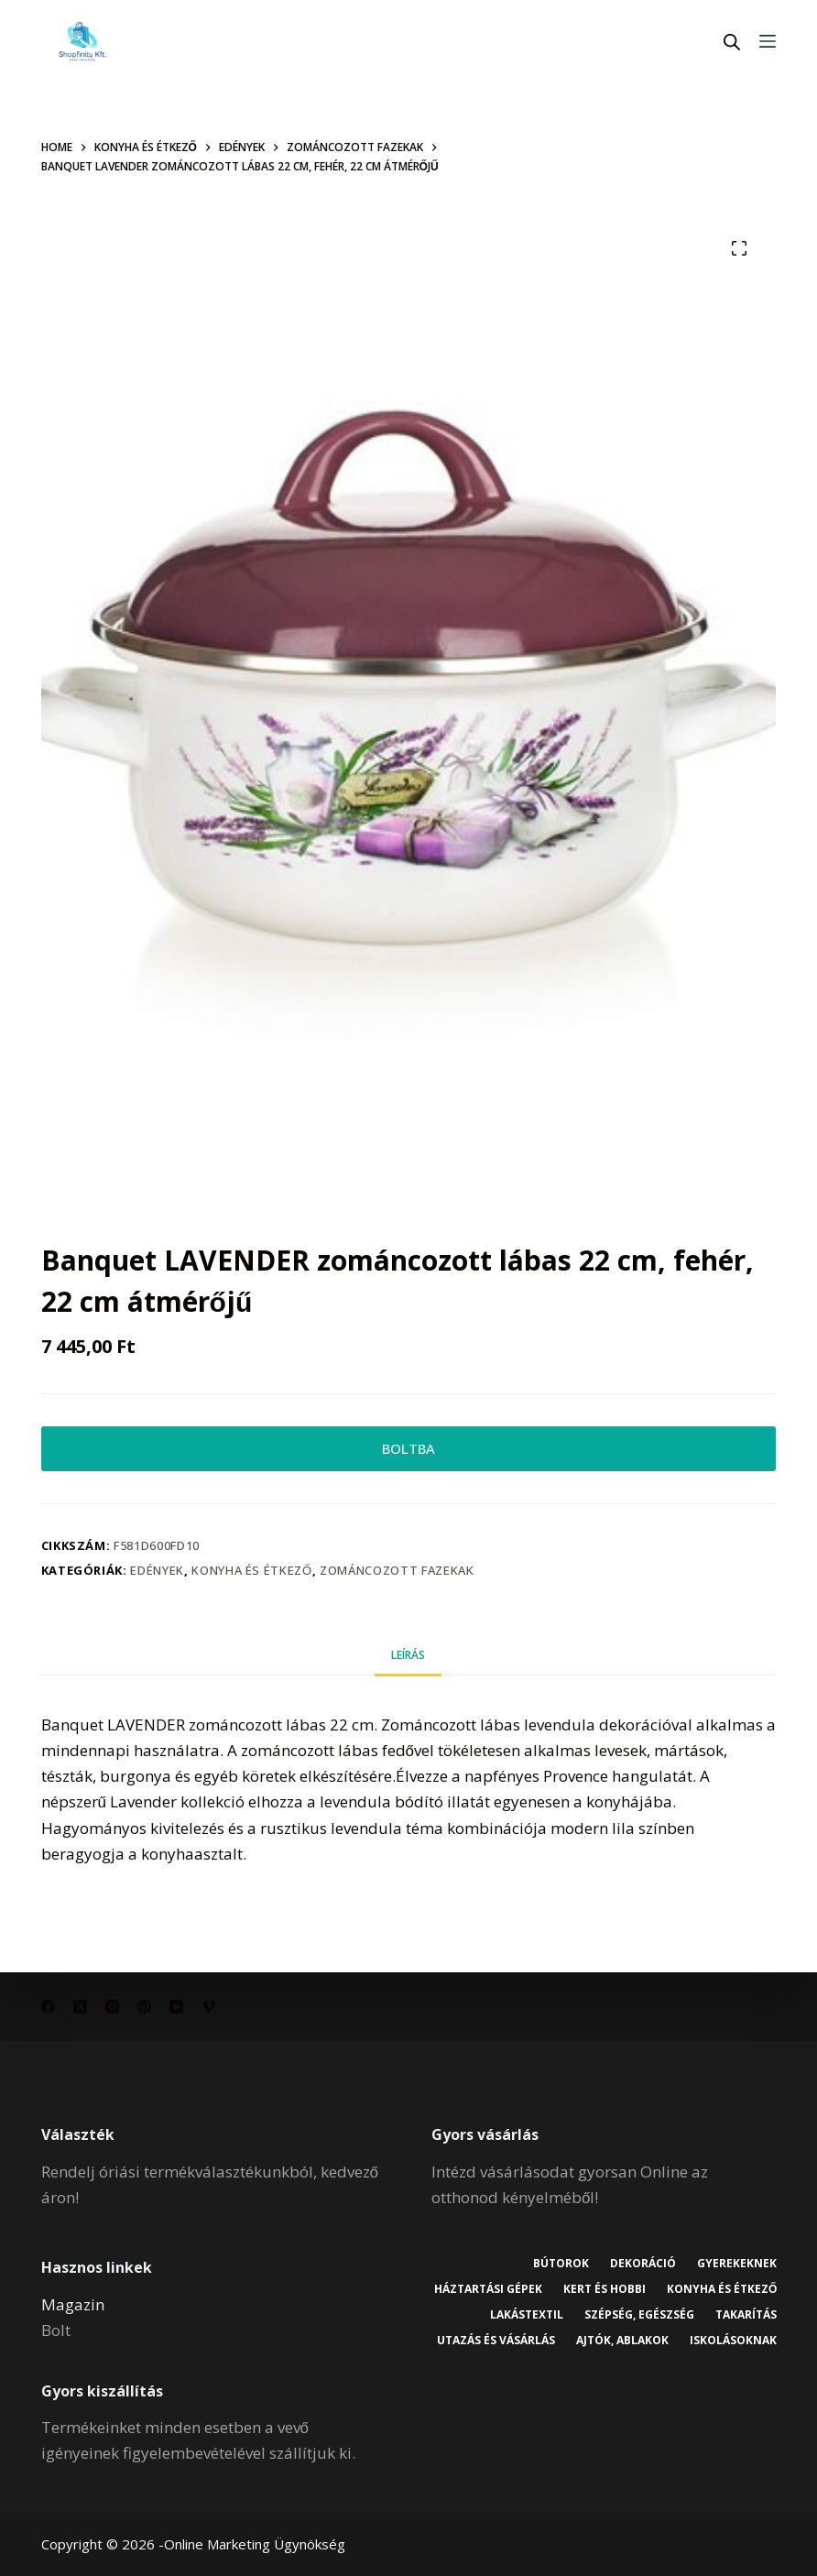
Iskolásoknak (732, 2366)
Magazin (72, 2304)
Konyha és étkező (251, 1574)
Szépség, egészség (721, 2315)
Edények (157, 1574)
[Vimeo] (208, 2007)
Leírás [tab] (408, 1659)
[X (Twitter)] (80, 2007)
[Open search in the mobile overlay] (732, 41)
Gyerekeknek (736, 2263)
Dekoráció (640, 2263)
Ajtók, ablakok (729, 2340)
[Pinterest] (144, 2007)
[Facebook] (48, 2007)
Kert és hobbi (734, 2289)
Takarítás (488, 2340)
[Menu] (767, 41)
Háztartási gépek (616, 2289)
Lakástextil (606, 2315)
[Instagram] (112, 2007)
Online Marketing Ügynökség (254, 2544)
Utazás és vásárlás (601, 2340)
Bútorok (556, 2263)
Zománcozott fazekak (397, 1574)
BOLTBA (408, 1451)
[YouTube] (176, 2007)
